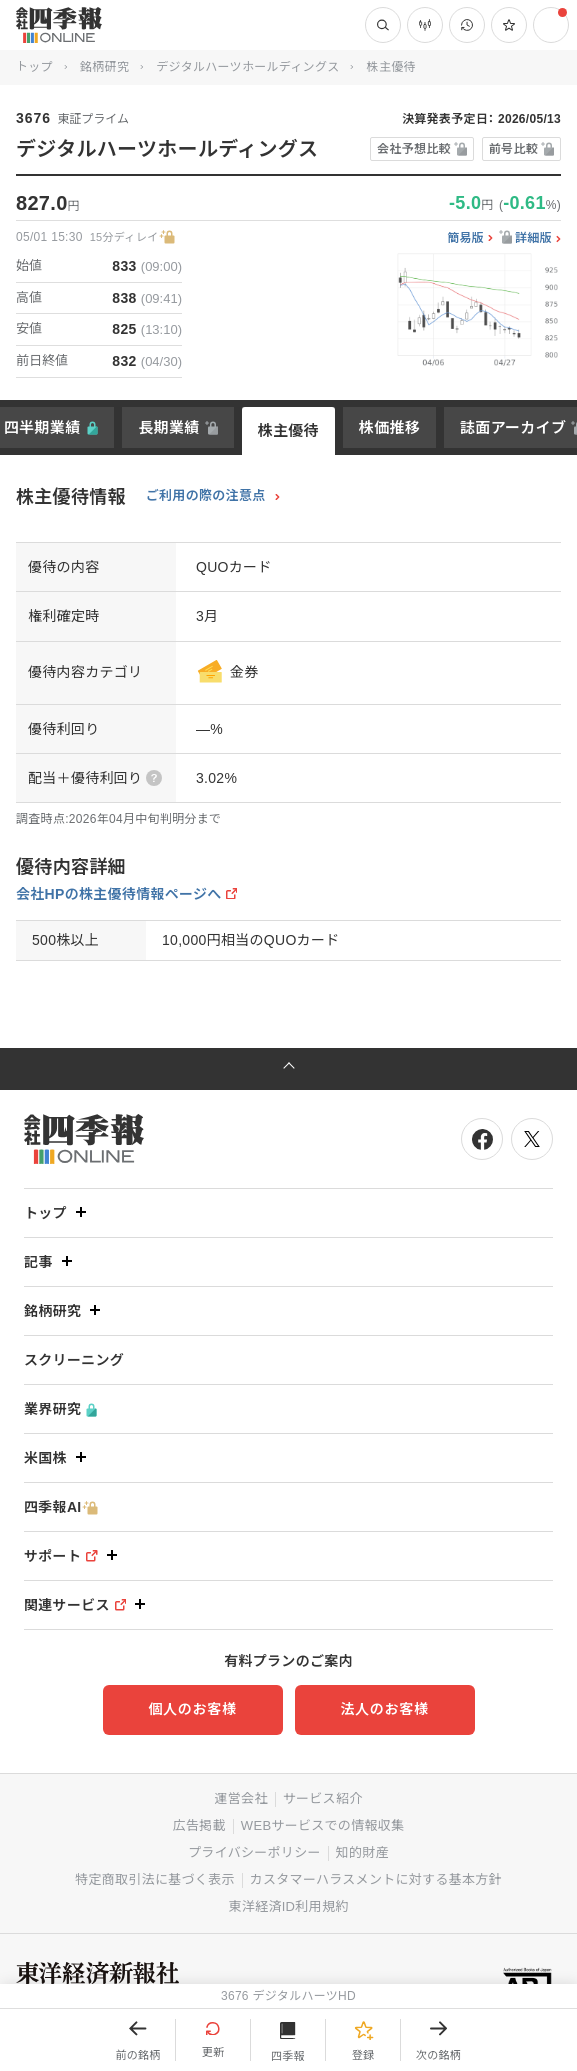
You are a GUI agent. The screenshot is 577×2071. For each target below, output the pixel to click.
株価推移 (389, 427)
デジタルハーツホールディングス (247, 67)
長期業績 (168, 427)
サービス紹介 (323, 1798)
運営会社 (240, 1798)
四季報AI (61, 1507)
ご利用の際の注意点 (206, 496)
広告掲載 (199, 1825)
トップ (34, 67)
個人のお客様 (192, 1709)
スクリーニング (74, 1360)
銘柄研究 (104, 67)
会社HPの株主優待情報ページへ (119, 894)
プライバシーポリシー (254, 1852)
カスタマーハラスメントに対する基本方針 (376, 1879)
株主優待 (288, 430)
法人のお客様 (384, 1709)
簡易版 (465, 238)
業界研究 (60, 1409)
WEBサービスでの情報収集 (323, 1825)
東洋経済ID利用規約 (288, 1906)
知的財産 (362, 1852)
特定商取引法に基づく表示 (155, 1879)
